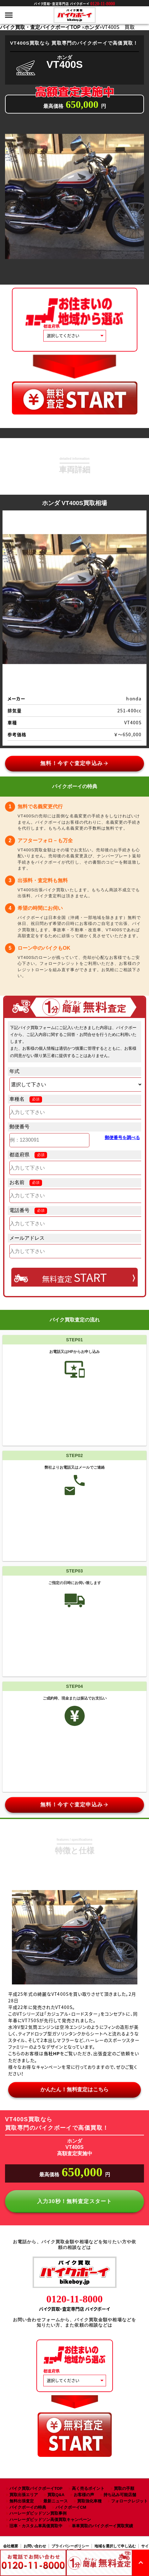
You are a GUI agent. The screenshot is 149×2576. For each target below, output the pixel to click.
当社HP (52, 2053)
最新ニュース (55, 2501)
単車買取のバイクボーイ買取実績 (102, 2525)
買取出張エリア (23, 2494)
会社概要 (10, 2546)
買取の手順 (124, 2488)
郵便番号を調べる (122, 1137)
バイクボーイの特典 (27, 2507)
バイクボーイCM (71, 2507)
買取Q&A (55, 2494)
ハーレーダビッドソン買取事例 (38, 2513)
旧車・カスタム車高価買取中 (35, 2525)
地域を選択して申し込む (115, 2546)
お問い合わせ (35, 2546)
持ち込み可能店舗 (120, 2494)
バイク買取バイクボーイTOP (35, 2488)
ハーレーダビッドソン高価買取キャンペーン (50, 2519)
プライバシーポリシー (70, 2546)
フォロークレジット (129, 2501)
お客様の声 (84, 2494)
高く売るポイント (88, 2488)
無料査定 (74, 1277)
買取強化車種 (89, 2501)
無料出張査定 (21, 2501)
